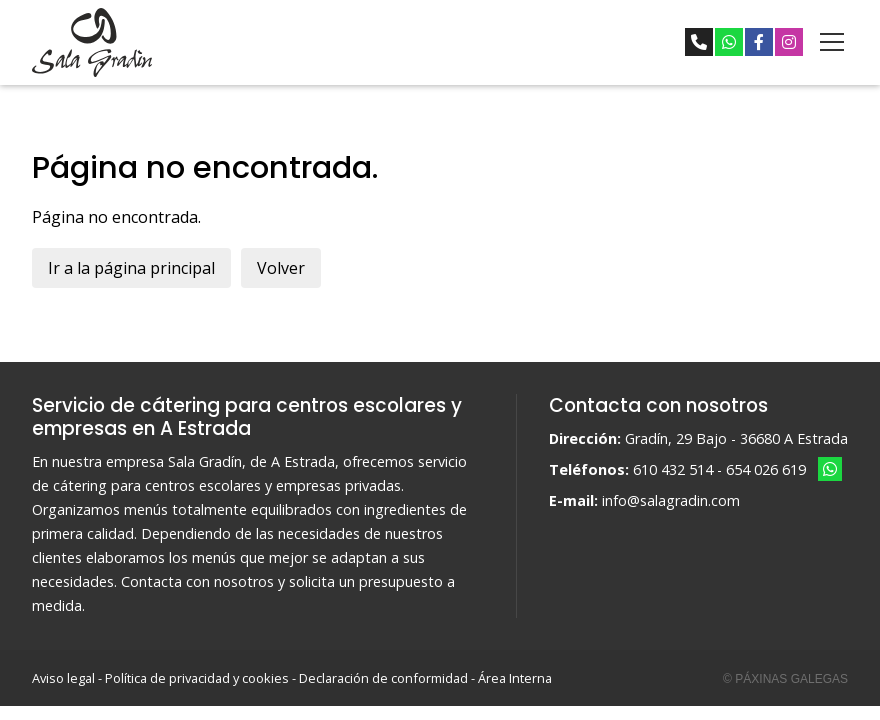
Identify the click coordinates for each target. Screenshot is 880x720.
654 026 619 (766, 469)
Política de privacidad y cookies (197, 678)
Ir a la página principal (131, 268)
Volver (281, 268)
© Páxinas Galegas (785, 679)
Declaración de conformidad (383, 678)
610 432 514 (673, 469)
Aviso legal (63, 678)
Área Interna (515, 678)
